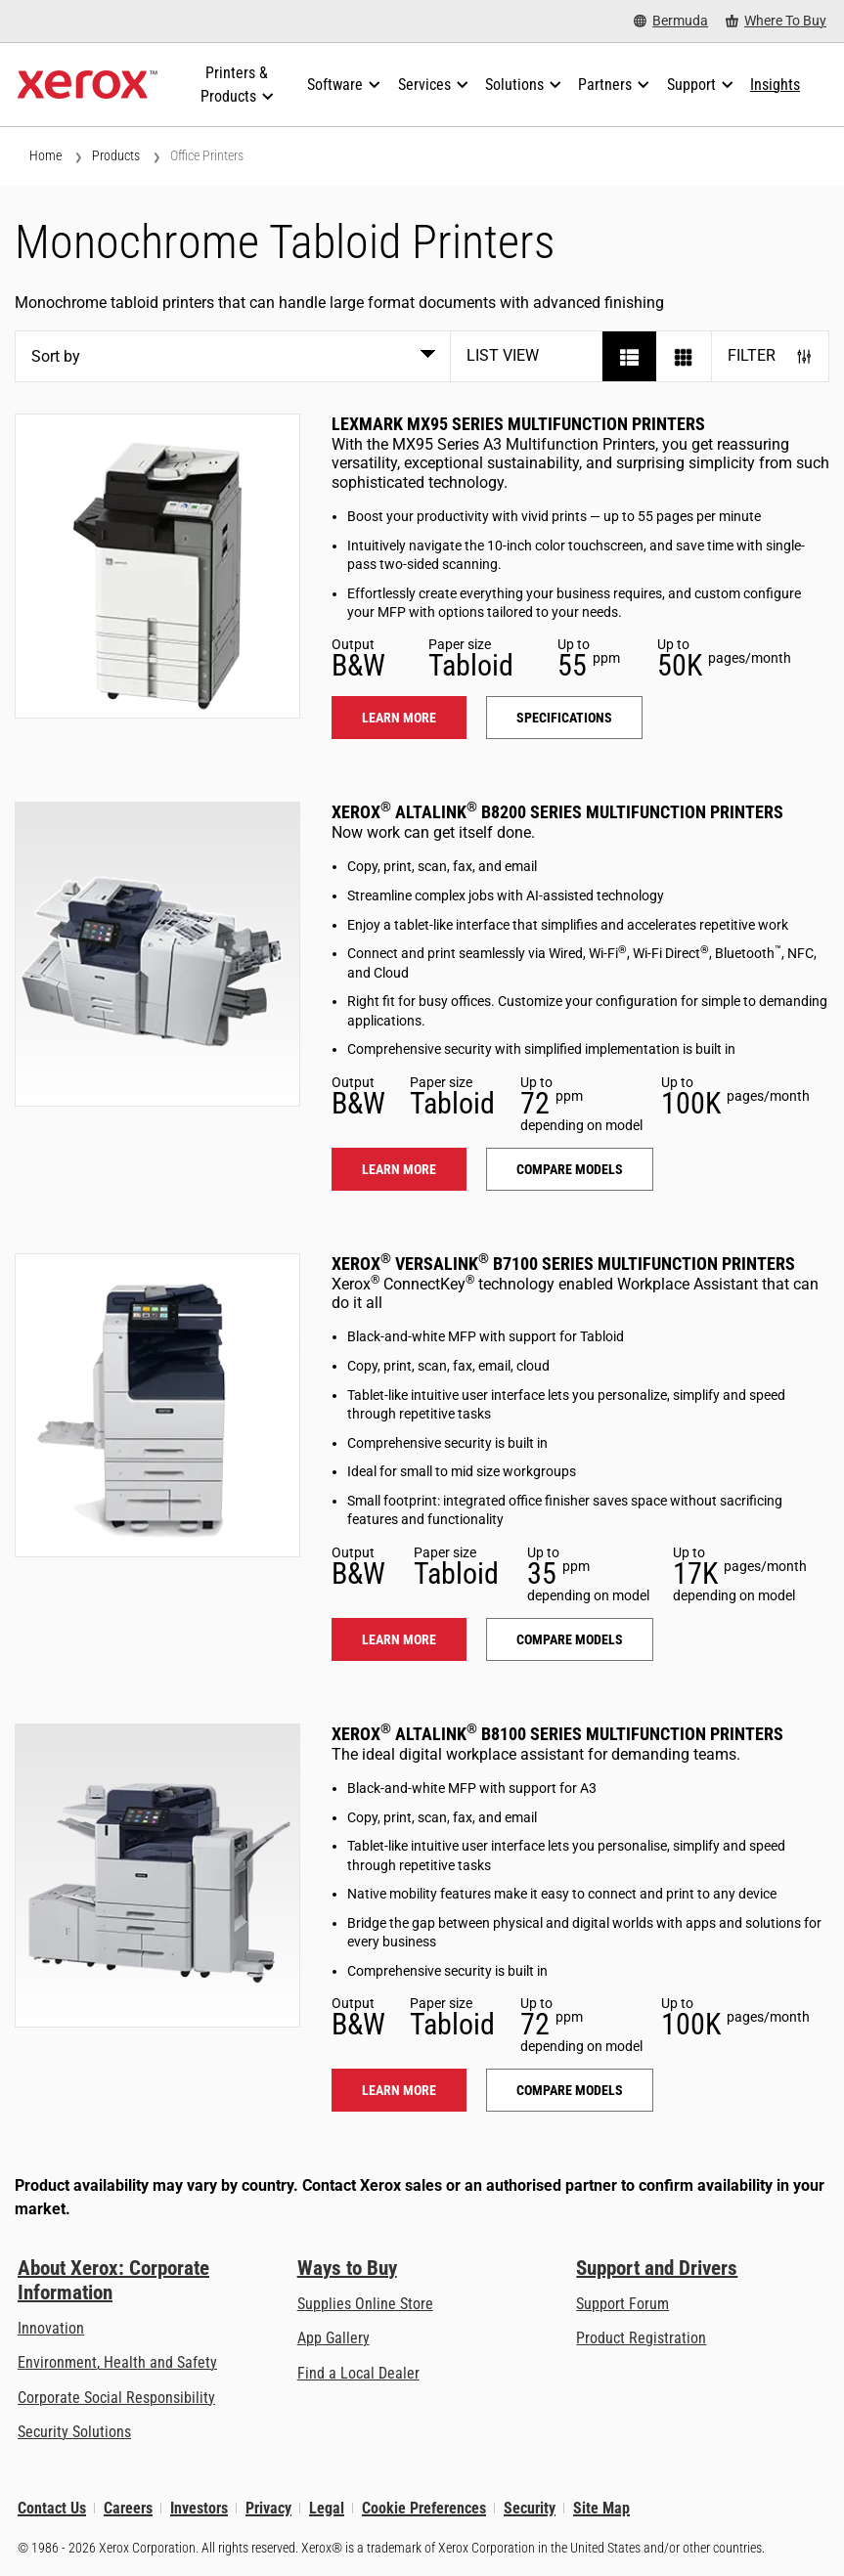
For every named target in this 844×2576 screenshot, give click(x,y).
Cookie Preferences (424, 2508)
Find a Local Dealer (358, 2373)
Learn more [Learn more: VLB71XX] (399, 1639)
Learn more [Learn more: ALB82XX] (399, 1169)
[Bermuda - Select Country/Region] (671, 21)
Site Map (601, 2508)
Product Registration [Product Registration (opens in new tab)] (641, 2338)
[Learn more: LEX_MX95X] (157, 566)
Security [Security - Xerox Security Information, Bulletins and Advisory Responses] (529, 2508)
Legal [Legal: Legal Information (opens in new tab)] (326, 2508)
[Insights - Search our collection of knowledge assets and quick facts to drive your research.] (775, 85)
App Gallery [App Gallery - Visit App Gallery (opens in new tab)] (333, 2338)
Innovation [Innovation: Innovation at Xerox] (51, 2328)
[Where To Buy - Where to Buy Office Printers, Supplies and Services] (776, 21)
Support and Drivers (656, 2268)
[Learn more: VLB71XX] (157, 1405)
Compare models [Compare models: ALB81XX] (569, 2090)
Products (116, 155)
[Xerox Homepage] (87, 85)
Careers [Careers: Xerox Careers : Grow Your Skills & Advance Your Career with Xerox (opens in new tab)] (128, 2508)
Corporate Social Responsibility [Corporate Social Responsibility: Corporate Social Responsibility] (116, 2397)
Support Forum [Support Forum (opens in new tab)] (622, 2303)
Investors (199, 2508)
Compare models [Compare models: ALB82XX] (569, 1169)
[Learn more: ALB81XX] (157, 1876)
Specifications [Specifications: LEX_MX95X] (564, 717)
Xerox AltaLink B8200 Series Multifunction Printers (557, 812)
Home (45, 155)
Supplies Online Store (365, 2303)
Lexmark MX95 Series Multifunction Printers (518, 424)
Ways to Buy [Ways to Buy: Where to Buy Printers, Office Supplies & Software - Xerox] (347, 2268)
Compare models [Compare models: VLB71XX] (569, 1639)
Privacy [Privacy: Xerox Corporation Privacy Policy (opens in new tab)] (268, 2508)
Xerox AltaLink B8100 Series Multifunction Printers (557, 1734)
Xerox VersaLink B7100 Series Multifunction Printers (563, 1263)
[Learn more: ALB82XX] (157, 954)
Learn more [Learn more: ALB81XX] (399, 2090)
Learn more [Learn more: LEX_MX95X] (399, 717)
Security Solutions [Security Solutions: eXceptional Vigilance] (74, 2432)
